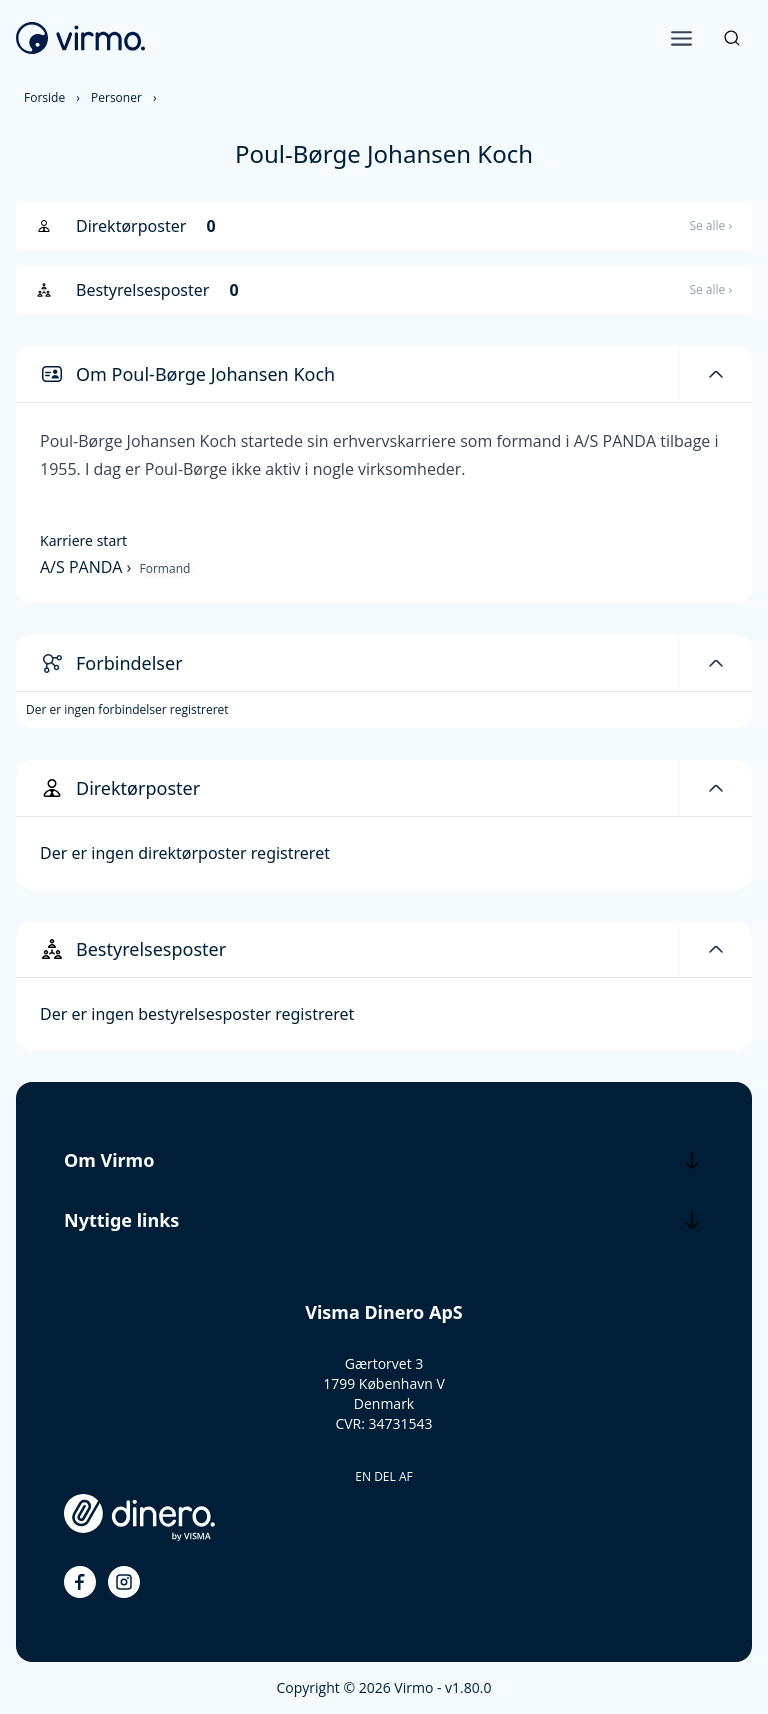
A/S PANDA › (88, 567)
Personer (116, 97)
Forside (44, 97)
